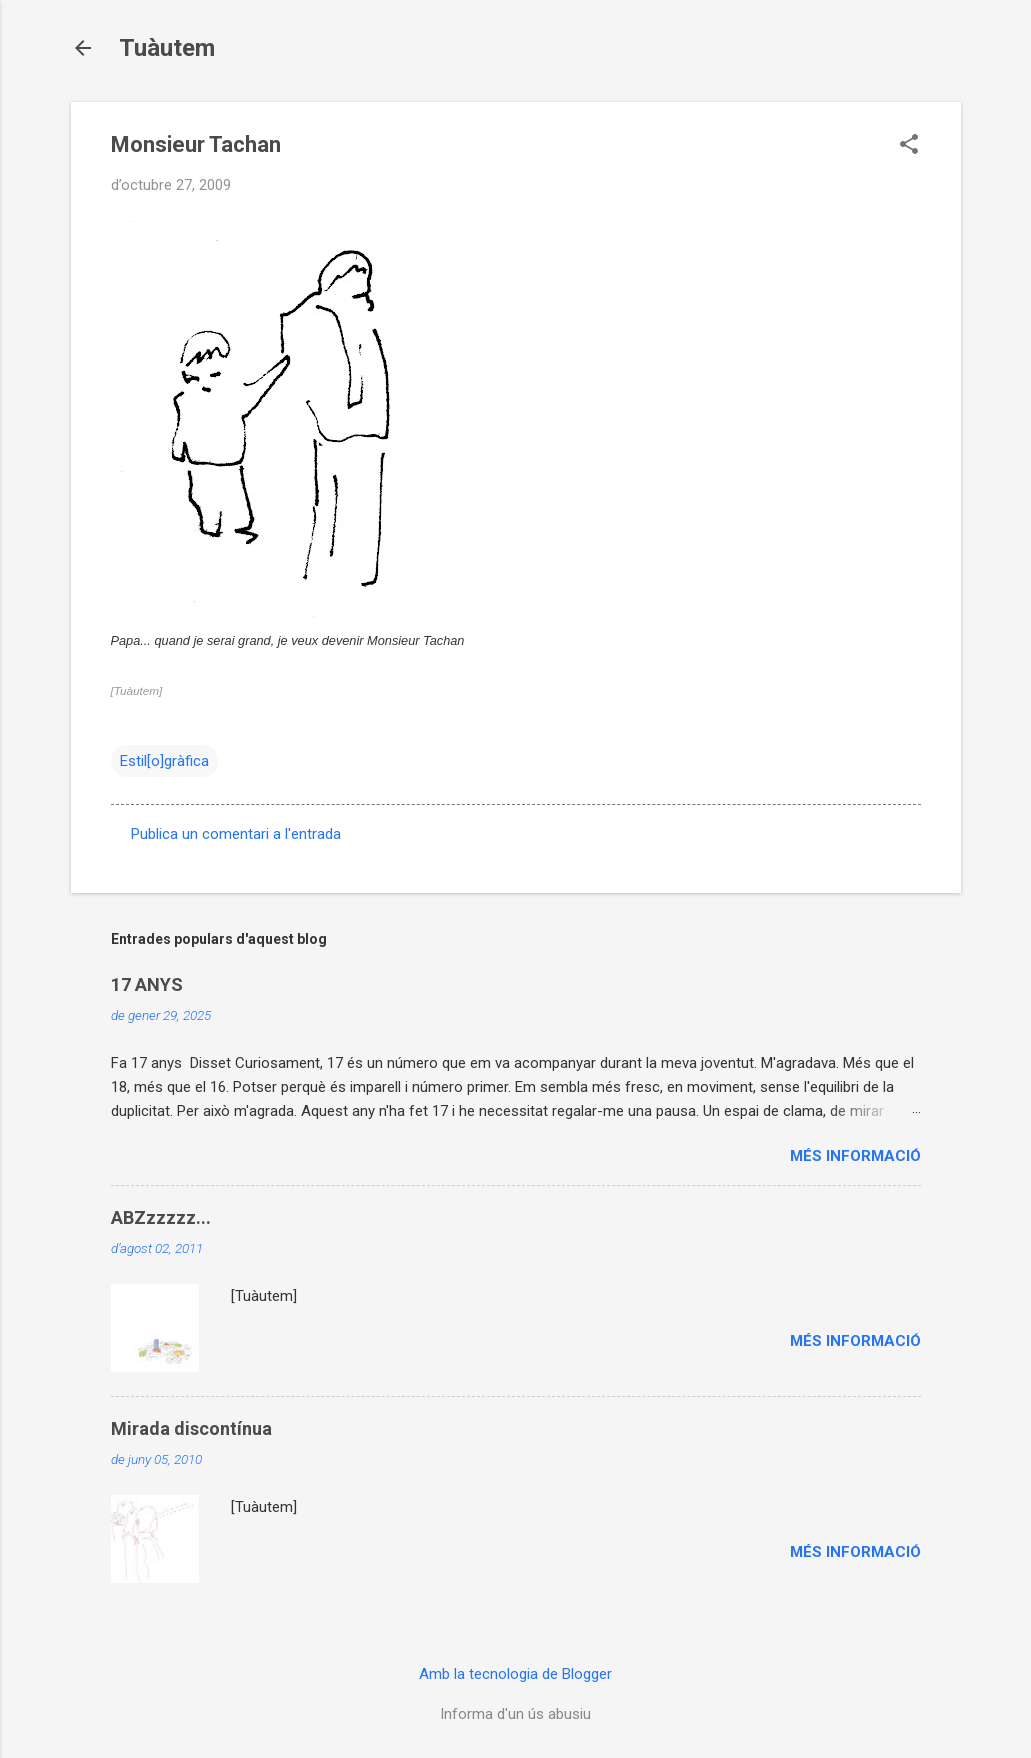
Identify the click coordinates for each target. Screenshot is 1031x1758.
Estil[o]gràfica (164, 761)
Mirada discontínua (191, 1428)
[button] (909, 146)
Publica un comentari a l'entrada (236, 834)
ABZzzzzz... (161, 1217)
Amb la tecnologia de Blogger (515, 1674)
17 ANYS (147, 984)
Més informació (855, 1156)
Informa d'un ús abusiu (515, 1714)
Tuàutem (167, 48)
